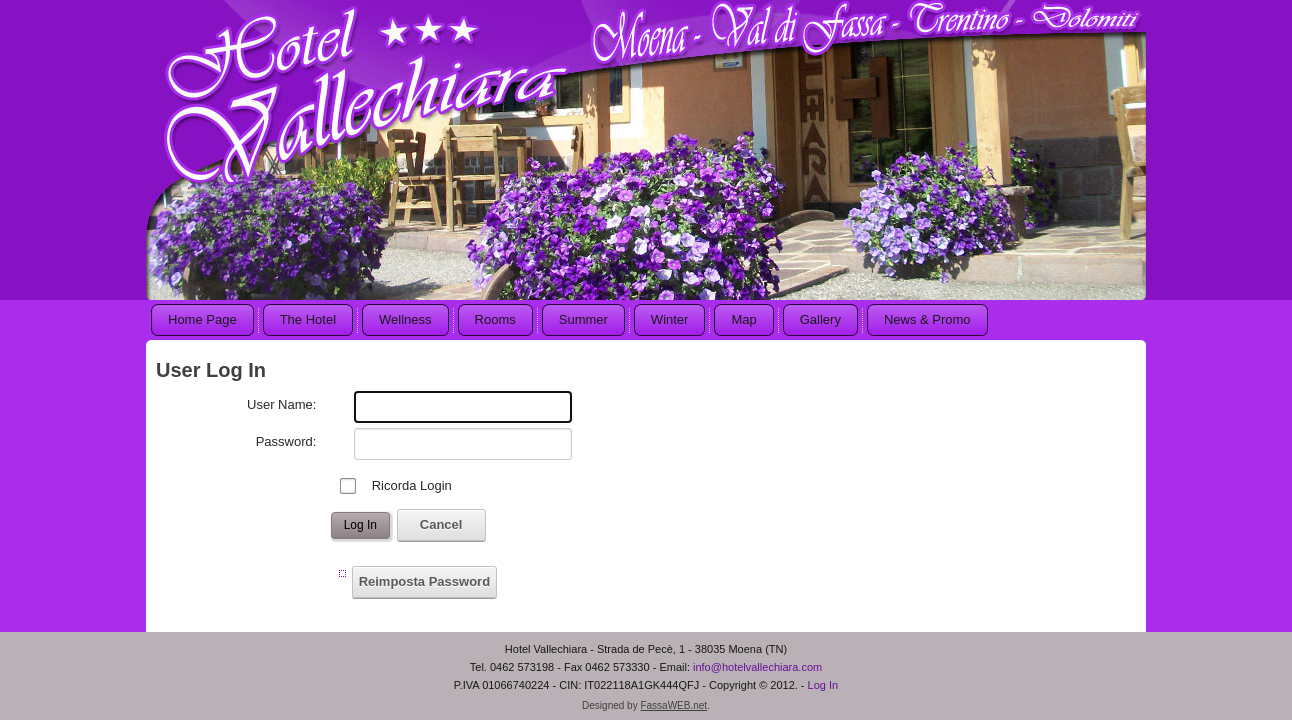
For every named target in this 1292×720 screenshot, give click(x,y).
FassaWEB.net (673, 704)
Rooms (495, 319)
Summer (583, 319)
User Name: (281, 404)
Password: (286, 441)
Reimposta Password (425, 581)
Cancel (441, 524)
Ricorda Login (412, 485)
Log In (360, 525)
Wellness (405, 319)
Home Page (202, 319)
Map (743, 319)
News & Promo (927, 319)
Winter (670, 319)
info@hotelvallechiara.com (757, 666)
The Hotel (308, 319)
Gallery (820, 319)
